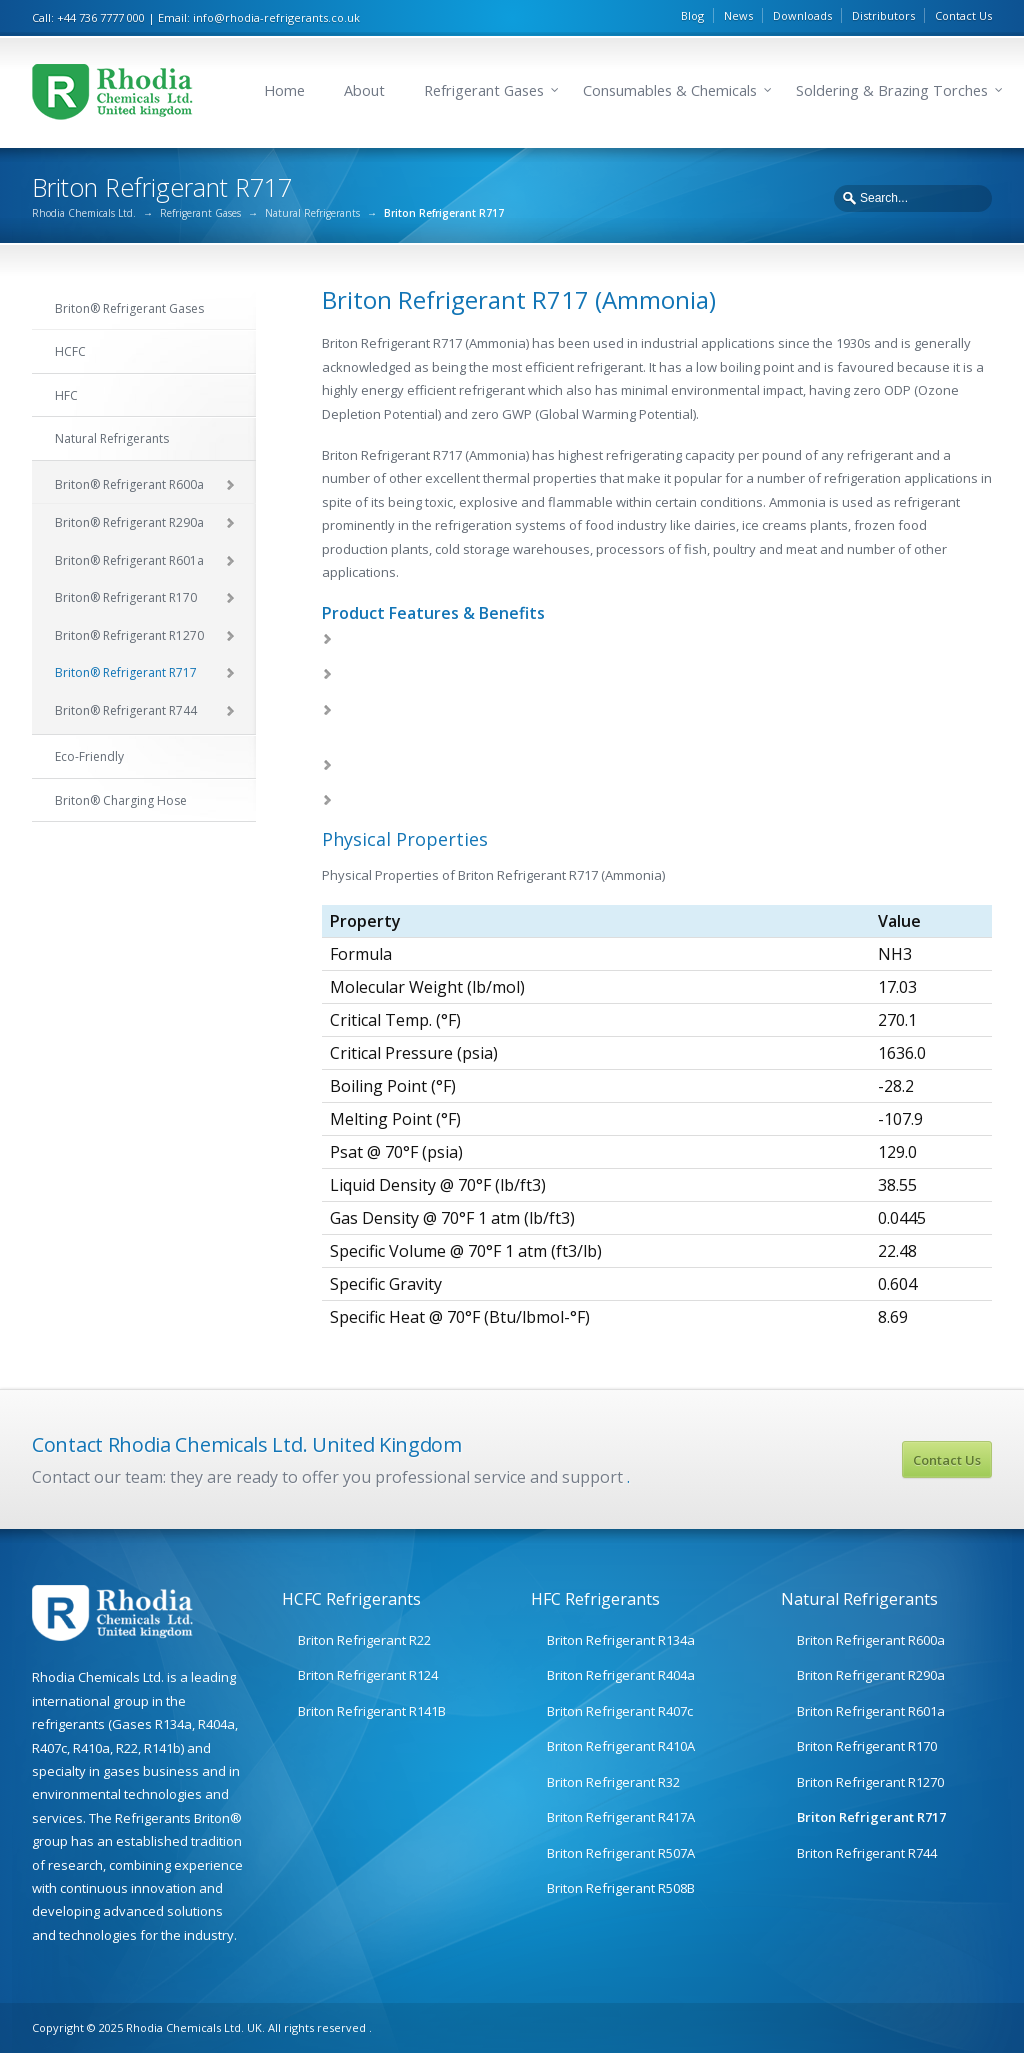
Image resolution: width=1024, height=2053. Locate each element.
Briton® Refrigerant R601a (129, 560)
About (364, 90)
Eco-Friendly (89, 756)
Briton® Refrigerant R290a (129, 522)
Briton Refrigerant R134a (621, 1640)
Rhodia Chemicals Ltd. (84, 213)
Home (284, 90)
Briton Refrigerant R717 (871, 1817)
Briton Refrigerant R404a (621, 1675)
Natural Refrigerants (312, 213)
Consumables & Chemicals (670, 90)
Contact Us (963, 15)
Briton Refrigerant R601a (871, 1711)
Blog (692, 15)
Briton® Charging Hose (121, 800)
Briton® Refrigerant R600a (129, 484)
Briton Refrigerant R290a (871, 1675)
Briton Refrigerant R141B (372, 1711)
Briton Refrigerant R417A (621, 1817)
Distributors (883, 15)
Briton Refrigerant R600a (871, 1640)
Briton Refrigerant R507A (621, 1853)
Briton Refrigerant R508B (621, 1888)
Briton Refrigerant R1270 (870, 1782)
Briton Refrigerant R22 (364, 1640)
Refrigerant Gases (484, 90)
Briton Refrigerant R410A (621, 1746)
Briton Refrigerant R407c (620, 1711)
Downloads (802, 15)
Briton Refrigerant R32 (613, 1782)
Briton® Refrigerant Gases (129, 308)
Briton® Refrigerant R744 (126, 710)
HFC (66, 395)
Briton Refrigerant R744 (867, 1853)
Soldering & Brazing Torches (892, 90)
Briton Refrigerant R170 (867, 1746)
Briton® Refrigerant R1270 (129, 635)
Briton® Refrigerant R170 (126, 597)
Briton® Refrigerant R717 (126, 672)
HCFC (70, 351)
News (738, 15)
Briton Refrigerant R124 (368, 1675)
